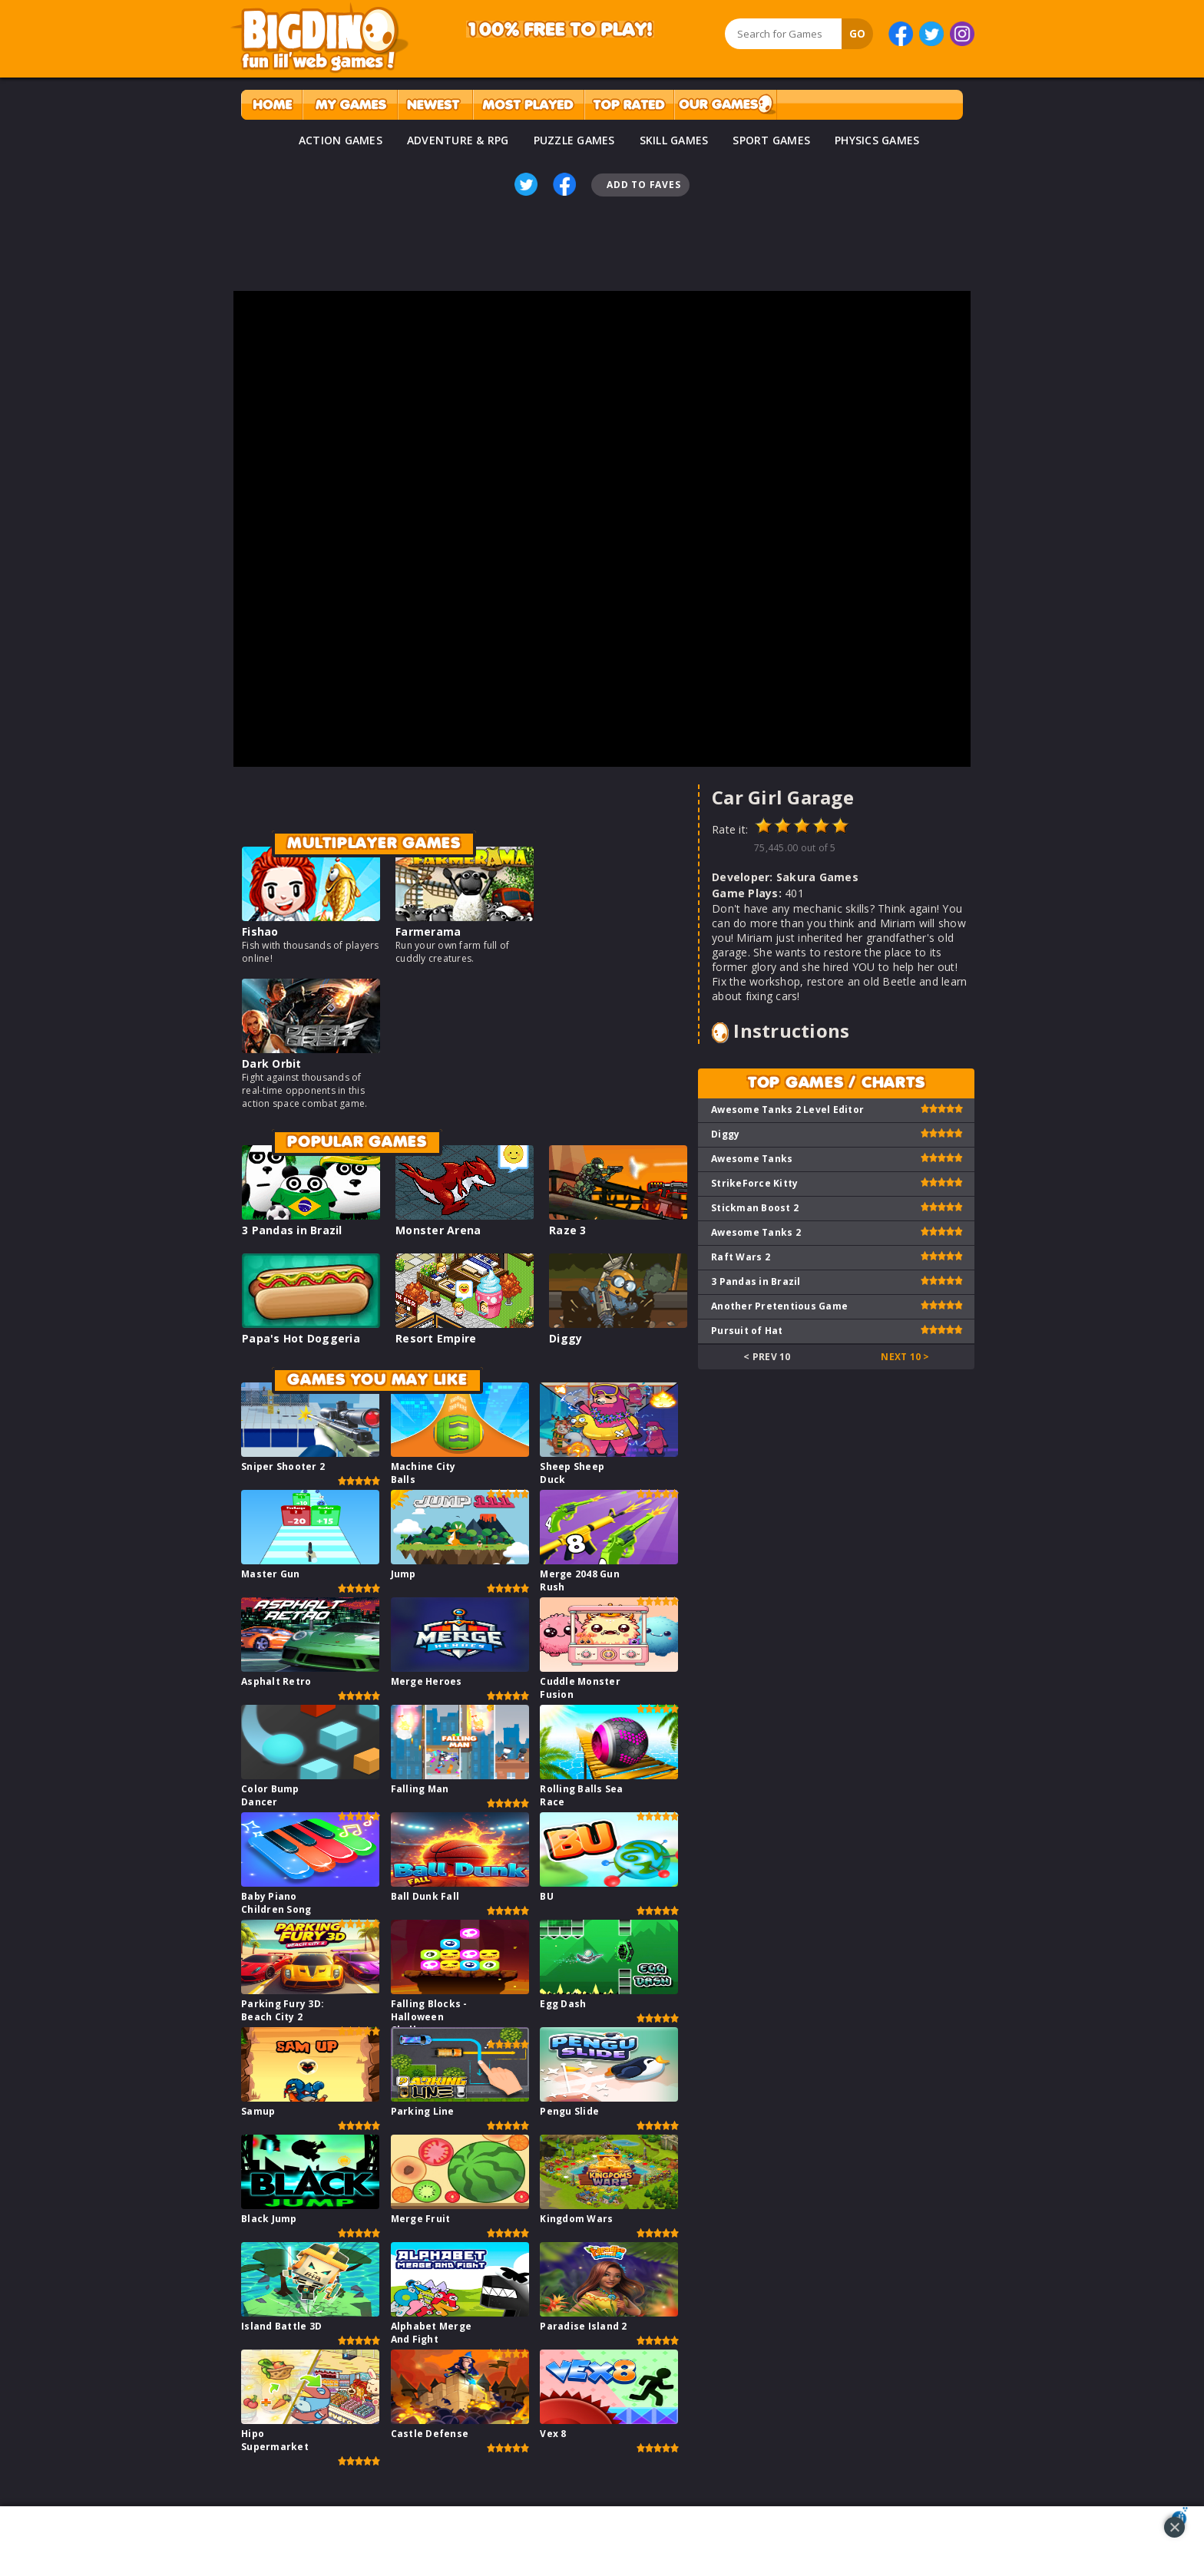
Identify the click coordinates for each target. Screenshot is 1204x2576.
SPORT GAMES (771, 140)
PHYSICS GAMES (877, 140)
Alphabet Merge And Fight (431, 2333)
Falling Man (420, 1788)
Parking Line (423, 2111)
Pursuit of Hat (747, 1330)
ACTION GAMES (340, 140)
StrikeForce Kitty (754, 1183)
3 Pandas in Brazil (292, 1230)
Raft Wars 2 (740, 1256)
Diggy (565, 1338)
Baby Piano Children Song (276, 1903)
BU (547, 1896)
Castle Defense (430, 2433)
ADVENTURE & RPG (458, 140)
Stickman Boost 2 (755, 1207)
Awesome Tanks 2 (756, 1232)
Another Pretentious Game (779, 1306)
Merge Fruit (421, 2218)
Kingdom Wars (576, 2218)
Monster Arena (438, 1230)
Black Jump (269, 2218)
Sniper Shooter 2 (283, 1466)
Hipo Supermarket (275, 2440)
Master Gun (270, 1573)
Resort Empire (435, 1338)
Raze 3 (568, 1230)
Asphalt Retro (276, 1681)
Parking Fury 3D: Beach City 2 (282, 2010)
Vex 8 (553, 2433)
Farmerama (428, 931)
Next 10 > (905, 1356)
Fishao (260, 931)
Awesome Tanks (751, 1158)
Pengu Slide (569, 2111)
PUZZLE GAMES (574, 140)
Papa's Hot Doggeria (301, 1338)
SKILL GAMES (674, 140)
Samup (258, 2111)
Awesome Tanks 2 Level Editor (787, 1109)
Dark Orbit (272, 1063)
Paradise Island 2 (583, 2326)
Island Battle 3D (281, 2326)
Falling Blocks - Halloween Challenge (429, 2016)
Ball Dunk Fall (425, 1896)
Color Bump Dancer (270, 1795)
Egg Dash (563, 2003)
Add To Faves (643, 184)
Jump (403, 1573)
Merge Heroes (426, 1681)
